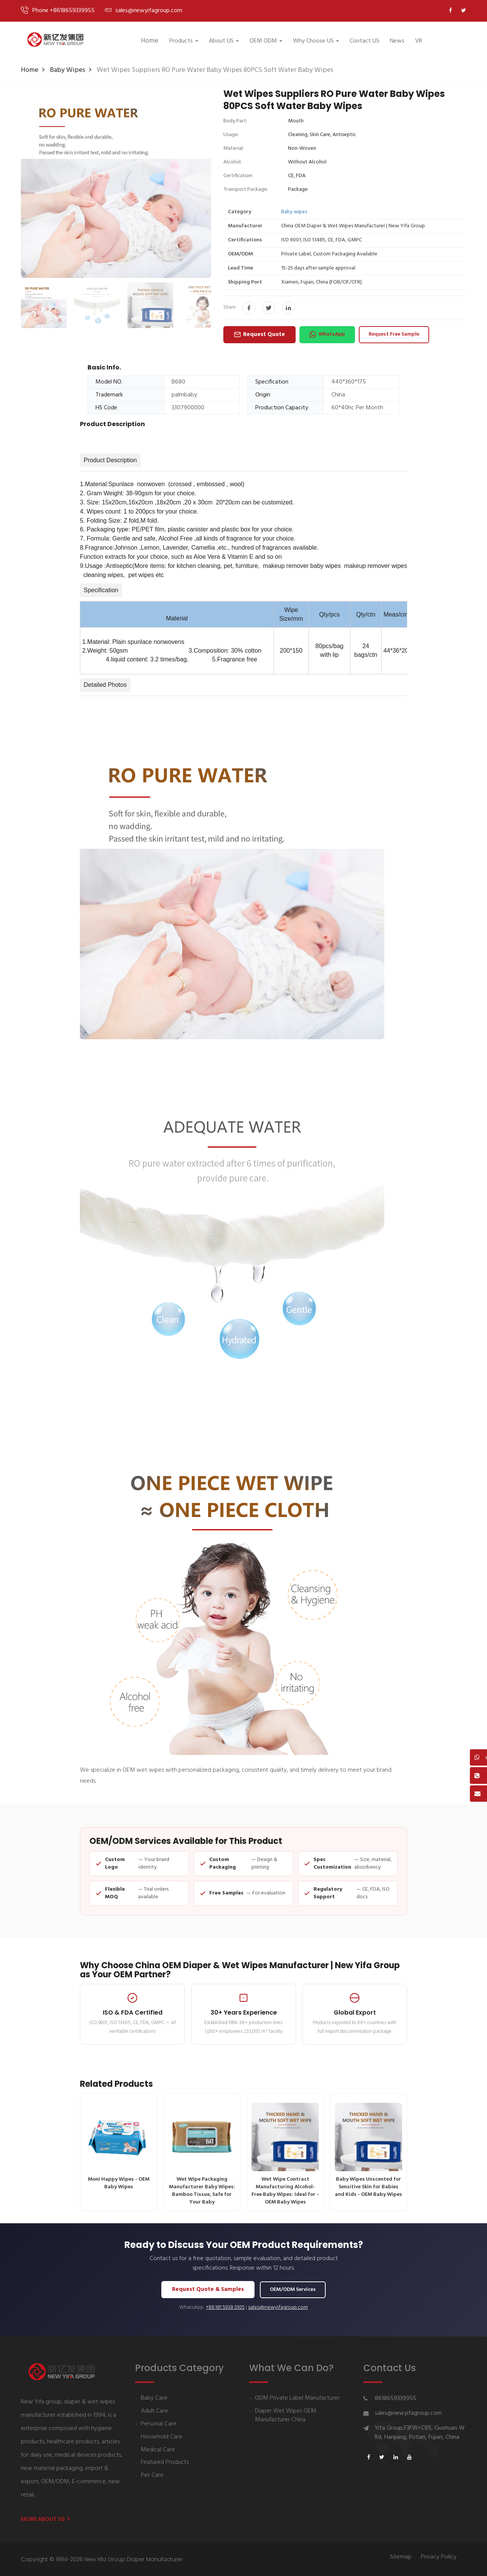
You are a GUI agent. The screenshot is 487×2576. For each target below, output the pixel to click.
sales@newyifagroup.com (278, 2307)
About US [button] (224, 41)
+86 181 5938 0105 (225, 2307)
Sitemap (400, 2557)
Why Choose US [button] (316, 41)
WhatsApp (327, 334)
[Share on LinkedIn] (288, 307)
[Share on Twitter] (268, 307)
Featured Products (165, 2462)
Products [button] (183, 41)
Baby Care (154, 2398)
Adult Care (154, 2411)
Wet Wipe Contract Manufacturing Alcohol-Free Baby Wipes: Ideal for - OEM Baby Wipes (285, 2155)
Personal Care (159, 2424)
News (397, 41)
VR (418, 41)
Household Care (161, 2437)
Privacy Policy (439, 2557)
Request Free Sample (394, 334)
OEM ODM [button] (266, 41)
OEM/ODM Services (293, 2289)
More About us (45, 2519)
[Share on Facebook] (248, 307)
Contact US (364, 41)
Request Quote (259, 334)
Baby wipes (67, 70)
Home (149, 40)
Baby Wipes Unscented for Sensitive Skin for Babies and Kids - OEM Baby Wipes (368, 2151)
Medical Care (158, 2450)
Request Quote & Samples (208, 2289)
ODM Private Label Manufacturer (297, 2398)
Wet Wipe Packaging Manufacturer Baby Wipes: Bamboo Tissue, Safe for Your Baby (202, 2155)
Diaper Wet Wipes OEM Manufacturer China (285, 2415)
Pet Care (152, 2475)
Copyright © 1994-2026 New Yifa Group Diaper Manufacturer (102, 2559)
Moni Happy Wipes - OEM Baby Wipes (118, 2147)
